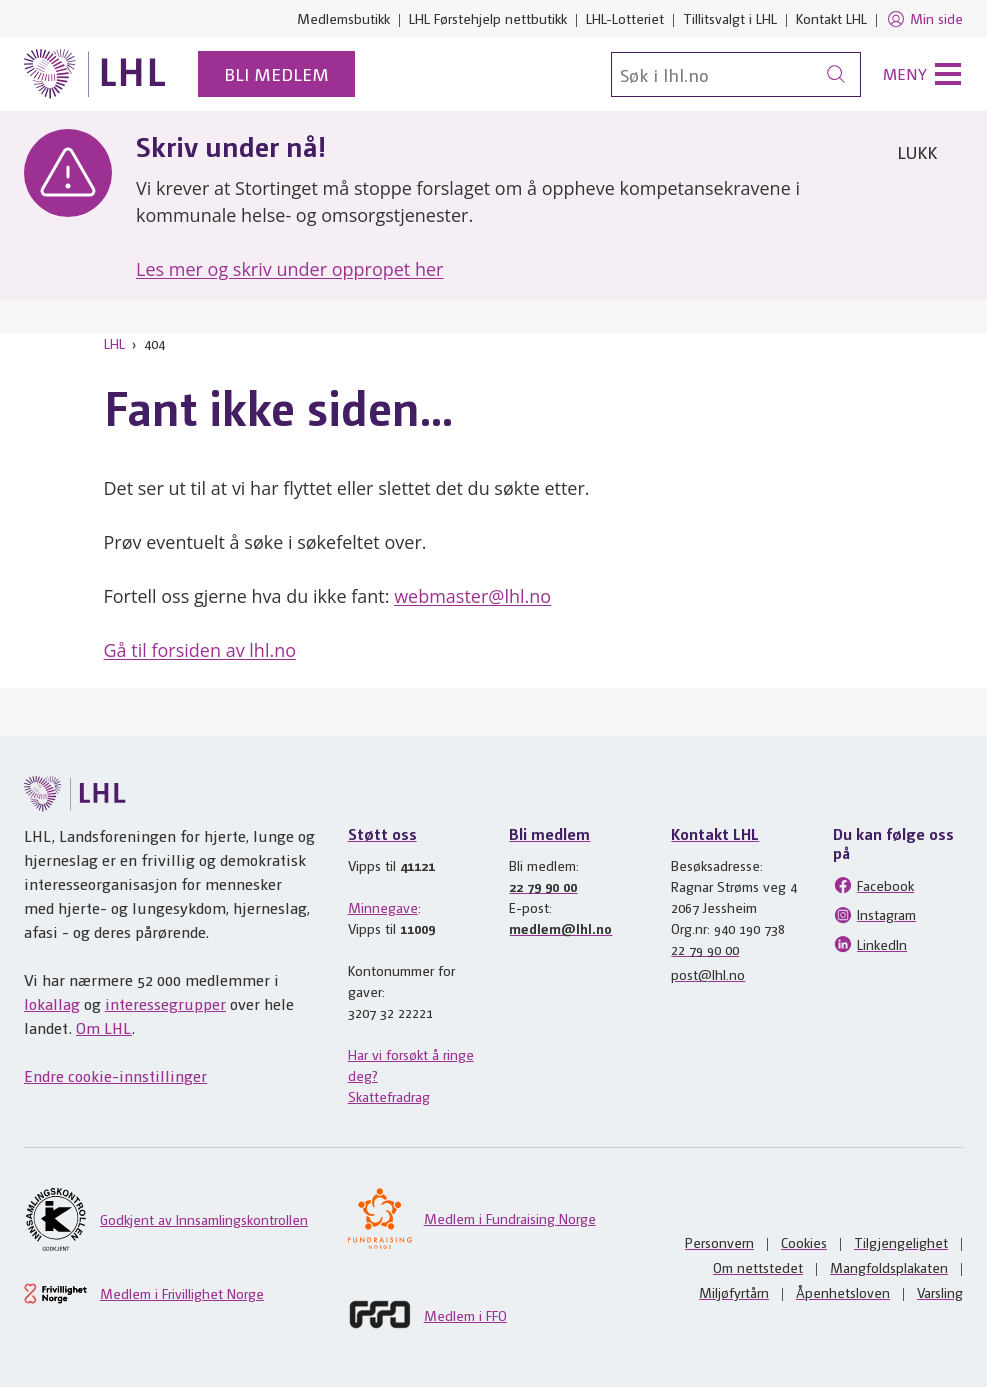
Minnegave (383, 907)
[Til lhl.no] (95, 74)
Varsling (940, 1292)
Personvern (719, 1242)
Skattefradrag (389, 1096)
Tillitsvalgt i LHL (730, 18)
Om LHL (104, 1027)
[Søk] (736, 74)
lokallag (52, 1003)
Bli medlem (276, 73)
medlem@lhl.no (560, 928)
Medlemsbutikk (343, 18)
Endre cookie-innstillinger (115, 1075)
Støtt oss (382, 833)
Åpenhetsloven (843, 1292)
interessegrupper (165, 1003)
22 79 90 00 (543, 886)
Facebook (873, 885)
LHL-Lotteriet (625, 18)
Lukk (917, 151)
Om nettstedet (758, 1267)
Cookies (804, 1242)
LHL (114, 343)
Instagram (874, 915)
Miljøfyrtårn (734, 1292)
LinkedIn (870, 944)
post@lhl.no (708, 974)
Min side (924, 19)
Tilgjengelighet (901, 1242)
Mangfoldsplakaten (889, 1267)
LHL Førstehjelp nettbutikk (488, 18)
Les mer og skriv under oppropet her (289, 269)
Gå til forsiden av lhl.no (200, 650)
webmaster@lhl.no (472, 596)
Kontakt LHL (831, 18)
